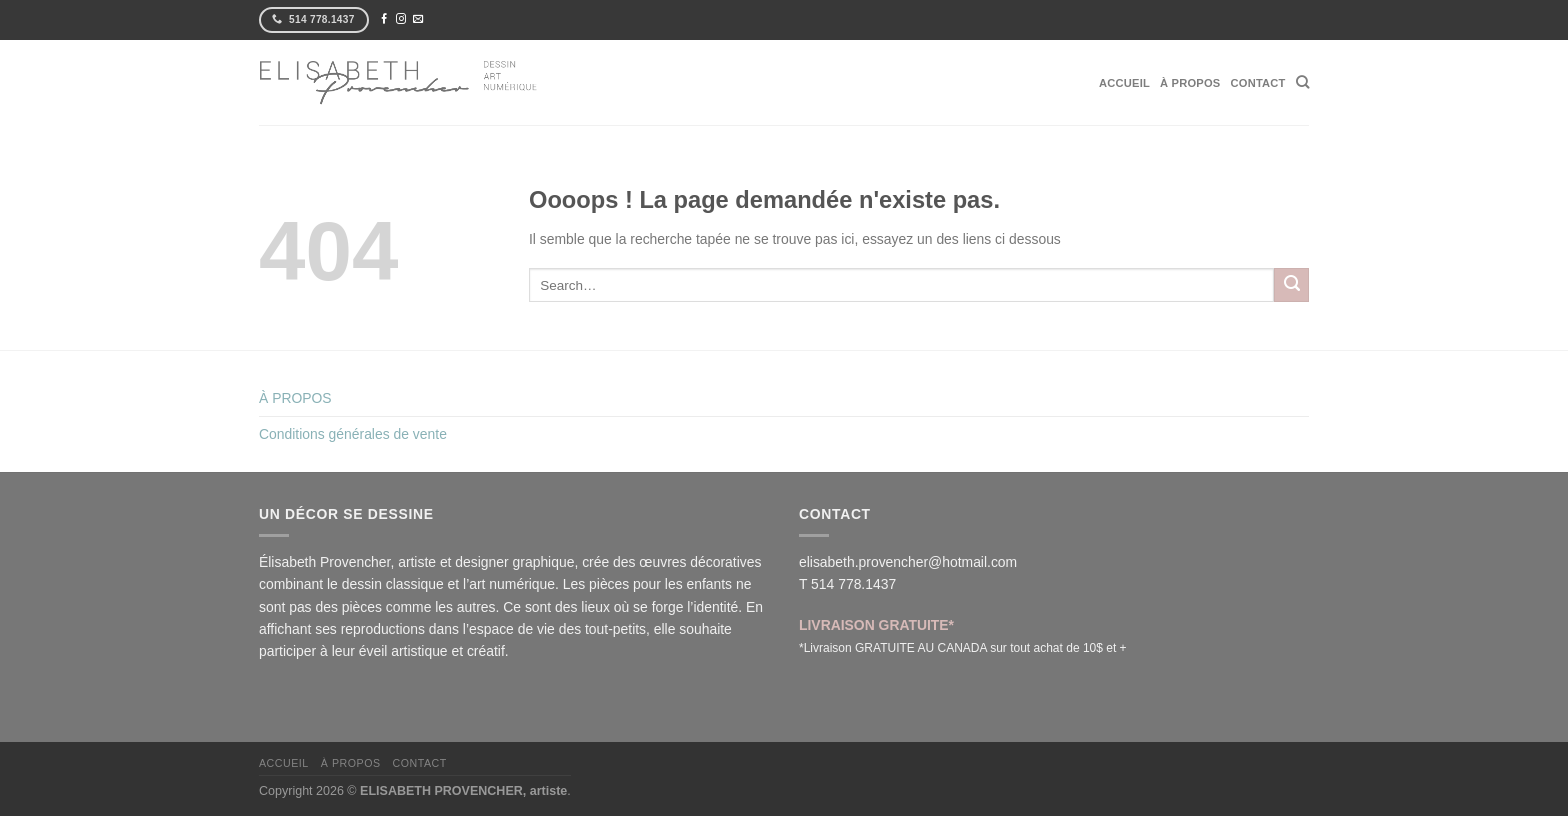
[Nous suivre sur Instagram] (401, 19)
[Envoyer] (1291, 285)
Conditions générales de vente (353, 434)
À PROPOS (1190, 83)
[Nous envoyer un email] (418, 19)
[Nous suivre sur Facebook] (384, 19)
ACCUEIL (1124, 83)
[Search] (1302, 82)
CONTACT (1258, 83)
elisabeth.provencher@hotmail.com (908, 562)
